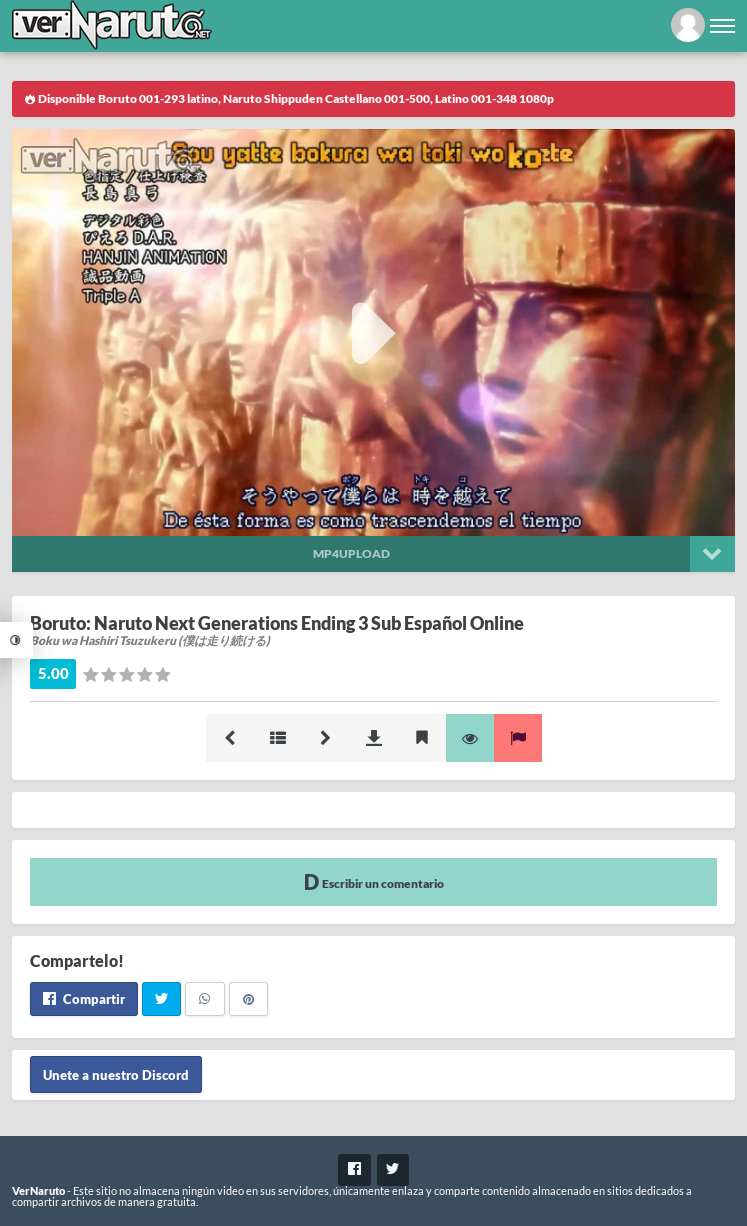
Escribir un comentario (374, 881)
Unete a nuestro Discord (116, 1074)
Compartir (84, 999)
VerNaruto (38, 1190)
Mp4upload (351, 553)
